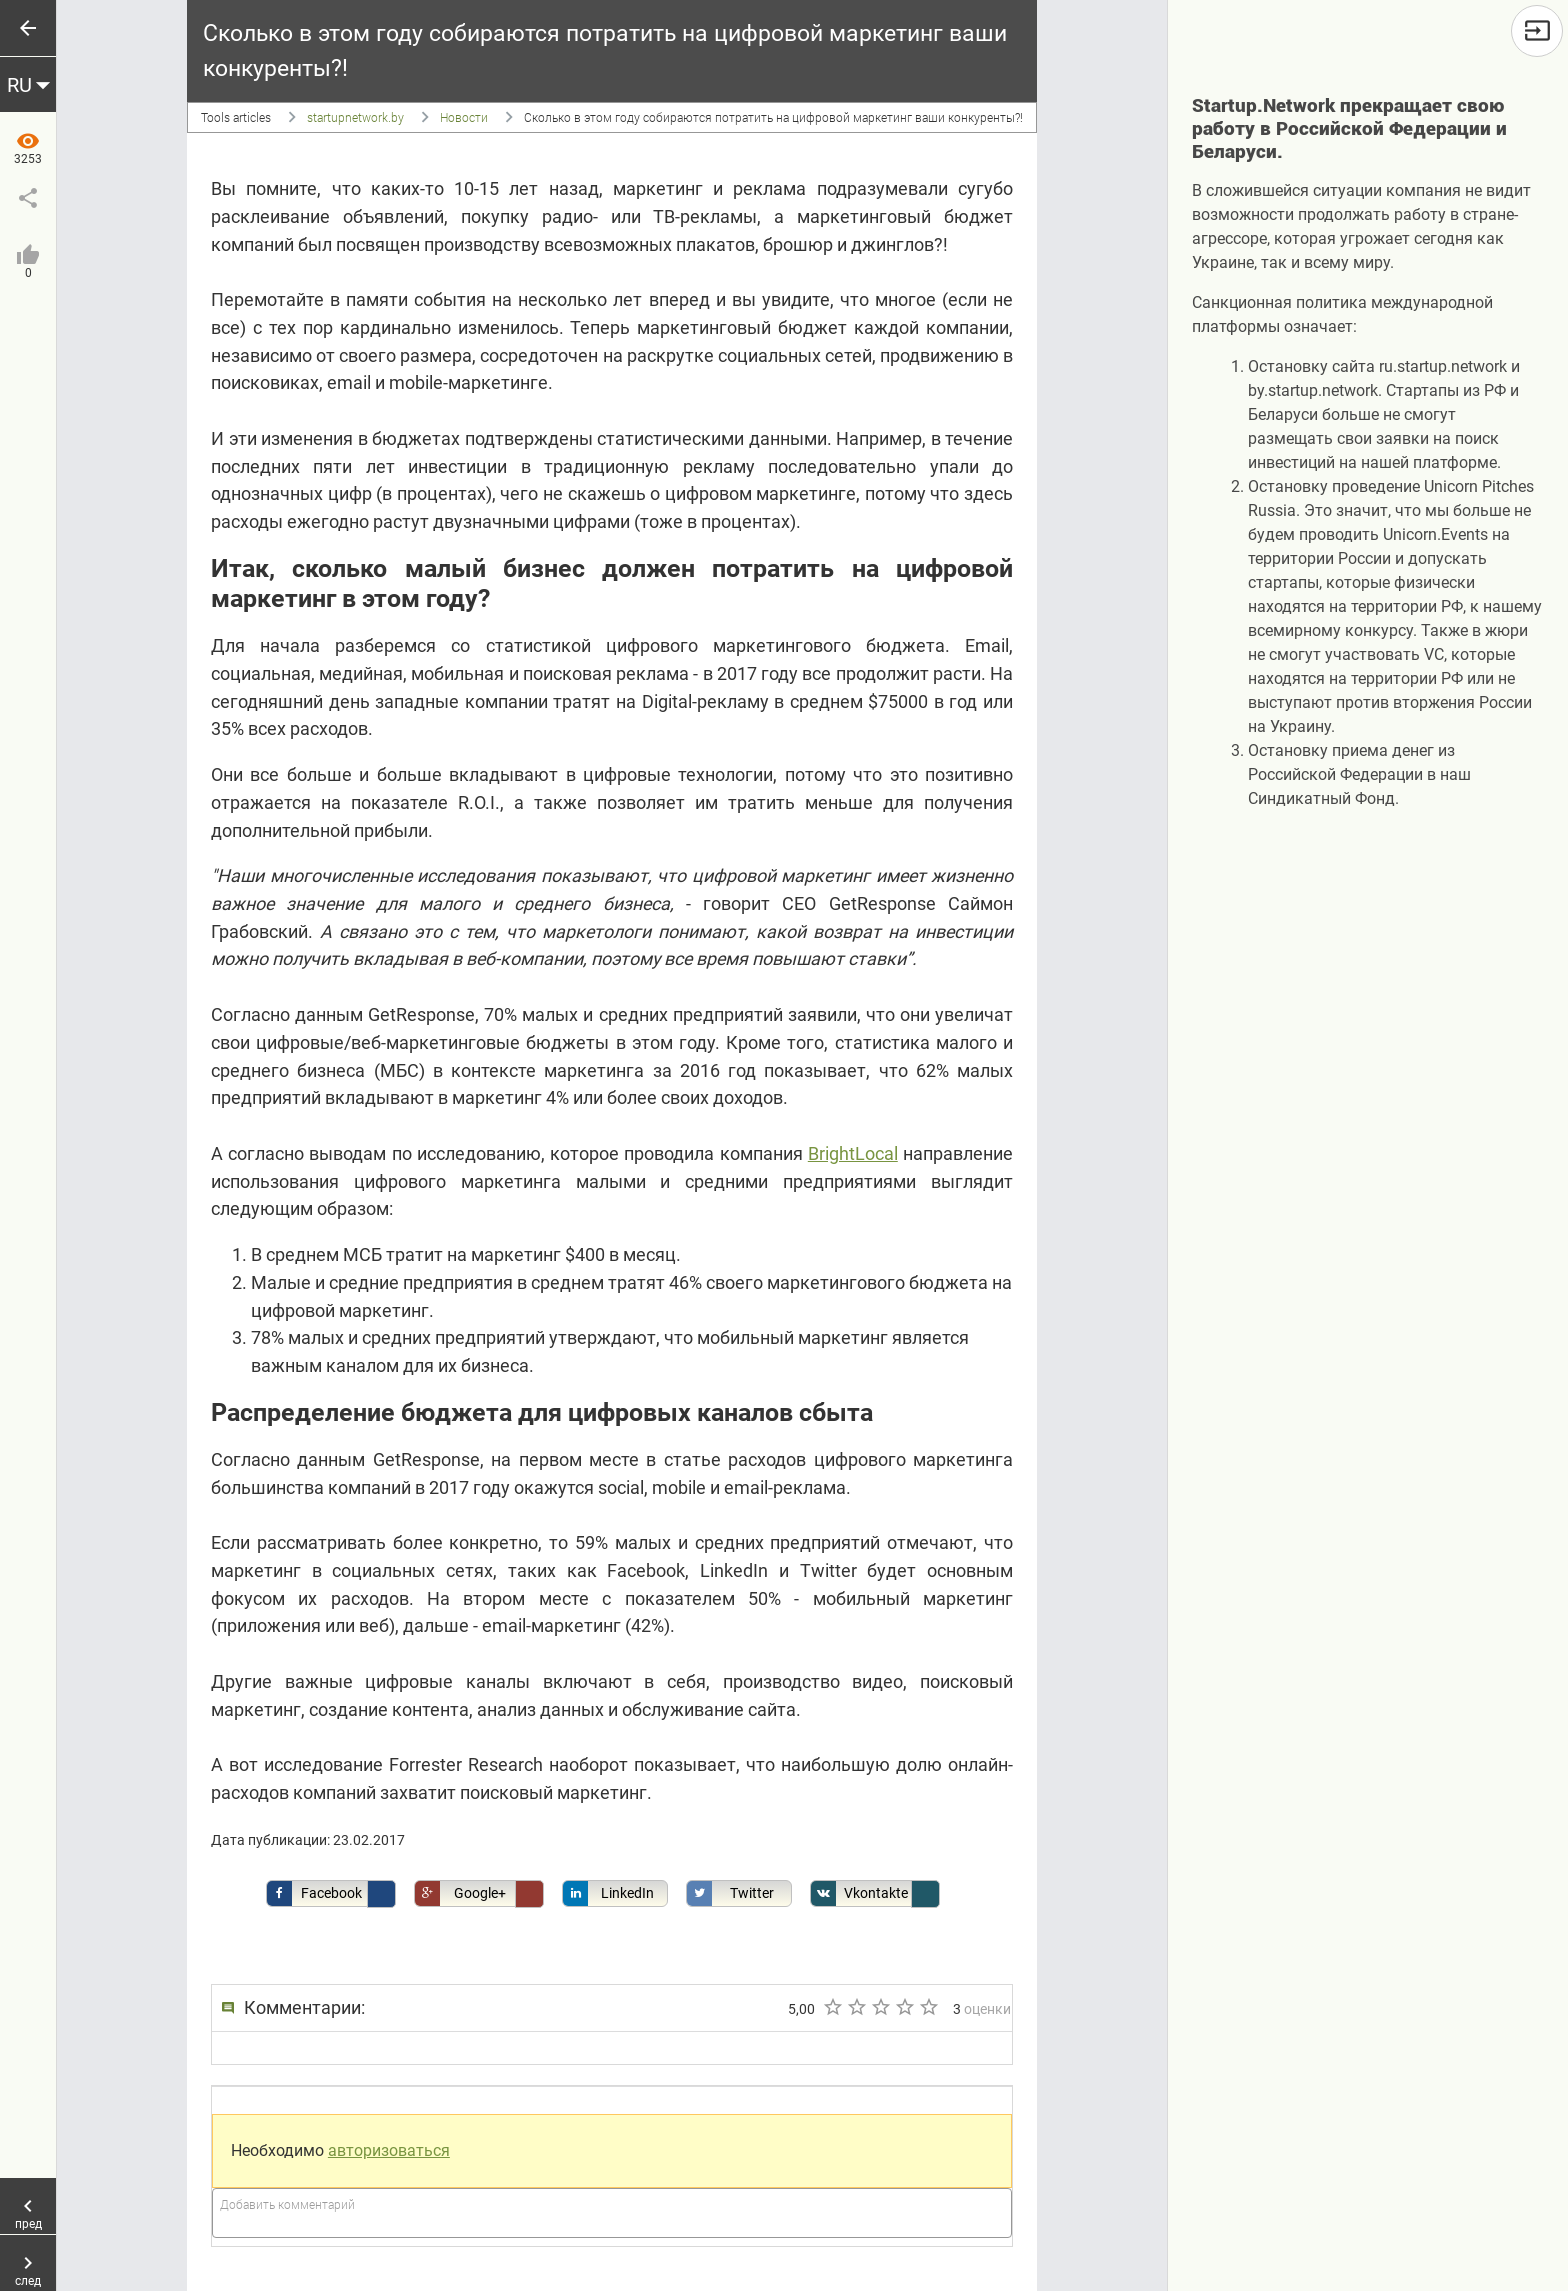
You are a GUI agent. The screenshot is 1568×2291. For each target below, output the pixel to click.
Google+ (460, 1893)
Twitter (730, 1893)
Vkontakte (859, 1893)
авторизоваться (389, 2150)
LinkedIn (608, 1893)
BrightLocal (853, 1153)
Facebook (314, 1893)
